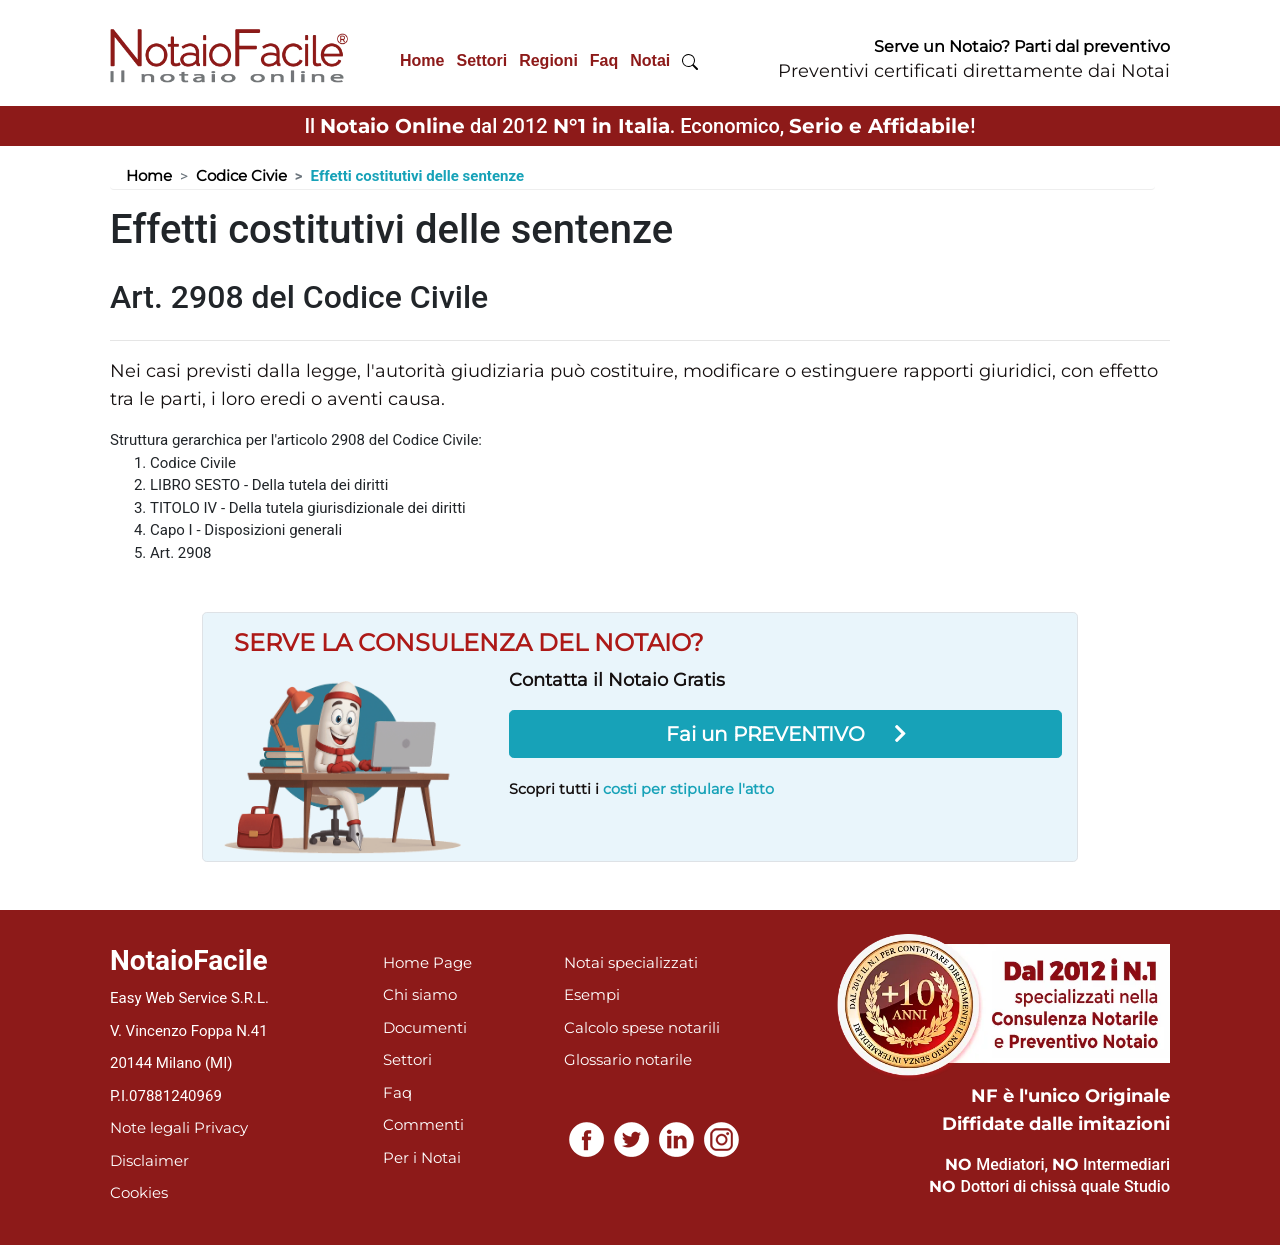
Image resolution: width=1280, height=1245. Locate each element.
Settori (481, 60)
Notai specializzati (631, 962)
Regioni (548, 60)
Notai (650, 60)
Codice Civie (241, 175)
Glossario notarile (628, 1059)
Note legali (150, 1127)
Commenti (423, 1124)
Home (422, 60)
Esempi (592, 994)
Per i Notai (422, 1157)
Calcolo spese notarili (642, 1027)
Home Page (427, 962)
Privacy (221, 1127)
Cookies (139, 1192)
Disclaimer (149, 1160)
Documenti (425, 1027)
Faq (604, 60)
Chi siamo (420, 994)
